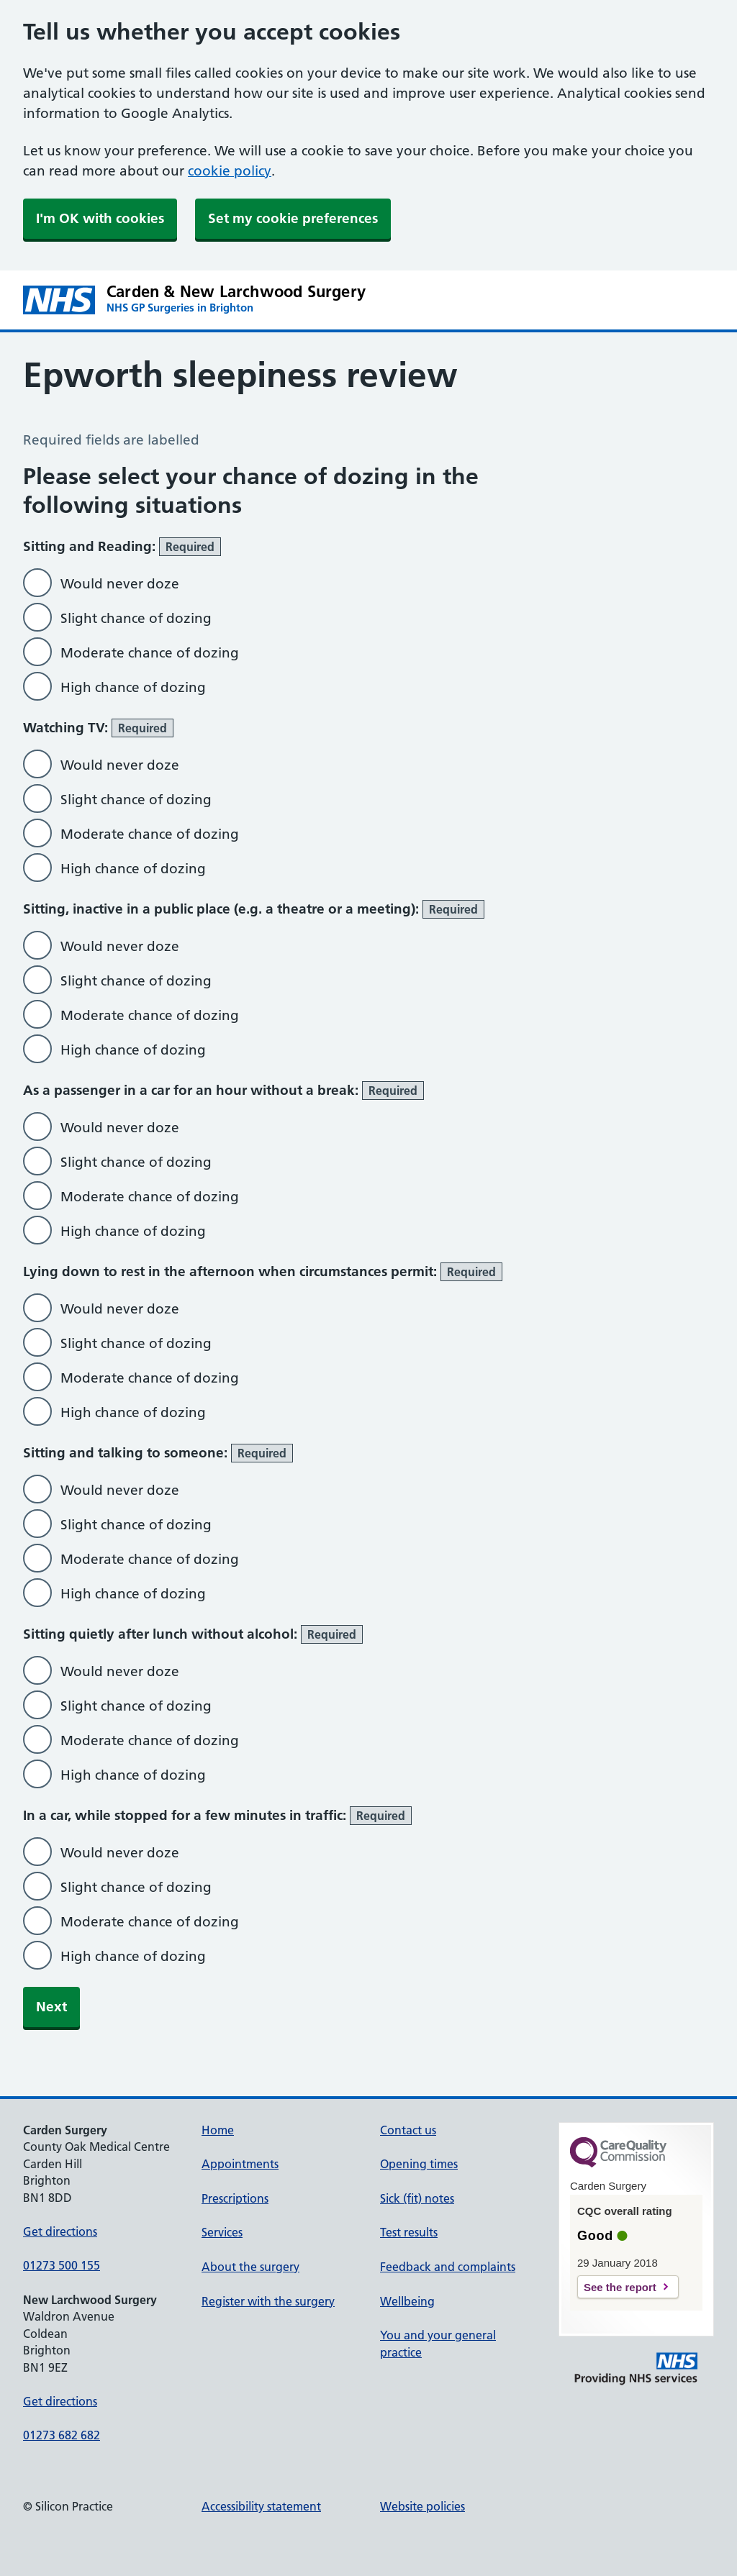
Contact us (408, 2130)
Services (222, 2232)
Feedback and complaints (447, 2266)
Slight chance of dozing (136, 618)
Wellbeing (407, 2301)
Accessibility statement (261, 2506)
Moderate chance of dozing (149, 653)
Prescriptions (235, 2198)
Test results (409, 2232)
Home (218, 2130)
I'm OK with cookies (100, 218)
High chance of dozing (133, 687)
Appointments (240, 2164)
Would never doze (119, 583)
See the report (620, 2287)
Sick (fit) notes (417, 2198)
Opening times (419, 2164)
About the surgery (250, 2266)
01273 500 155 (61, 2265)
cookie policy (229, 171)
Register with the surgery (268, 2301)
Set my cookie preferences (293, 218)
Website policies (422, 2506)
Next (51, 2006)
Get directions (60, 2231)
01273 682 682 (61, 2435)
